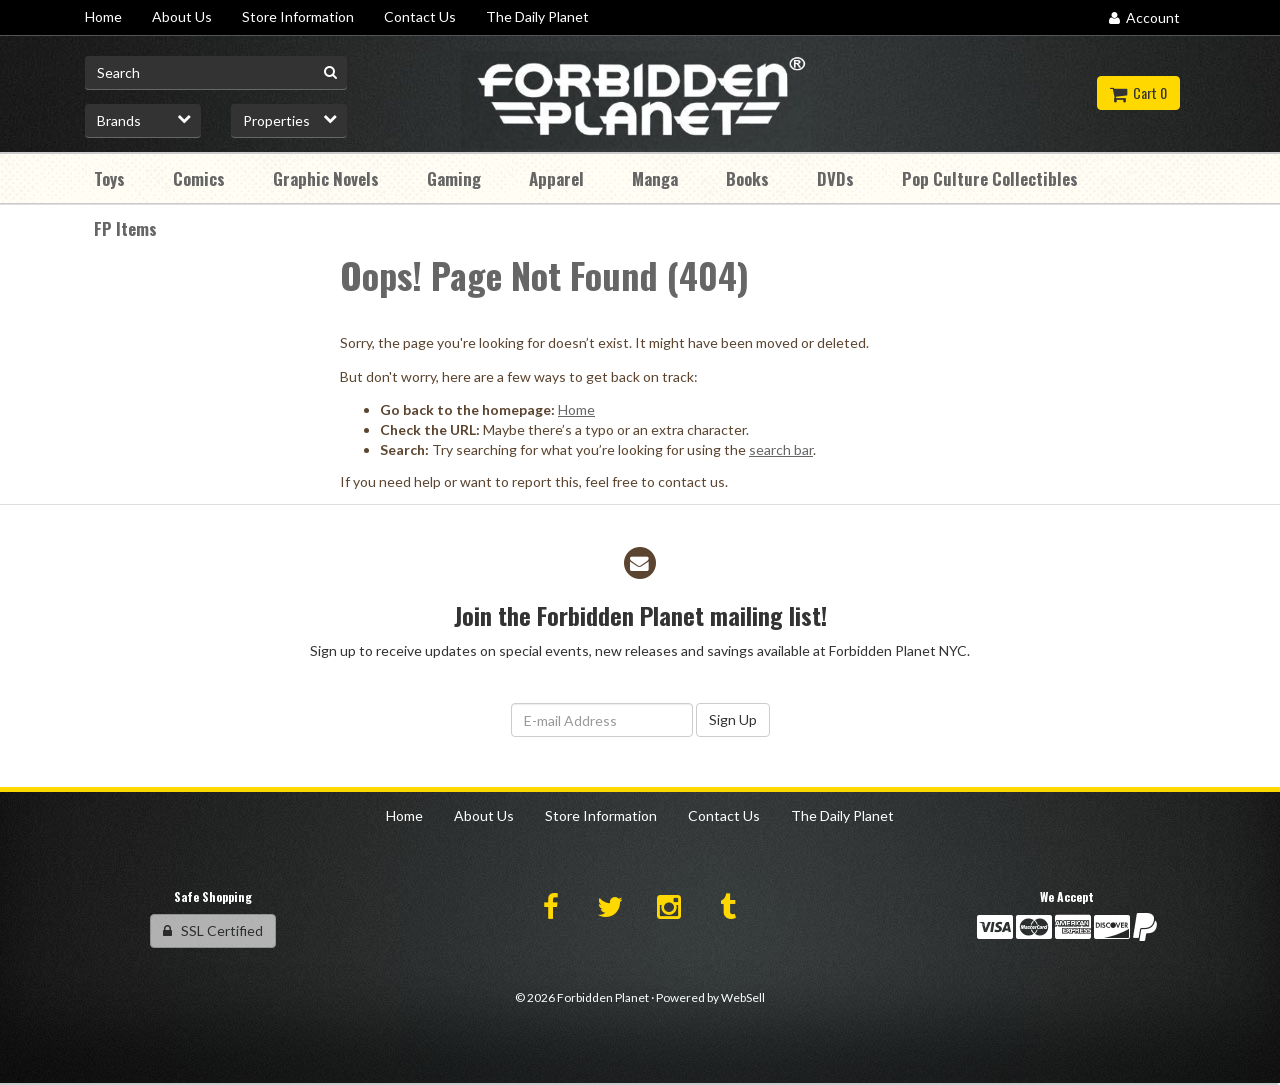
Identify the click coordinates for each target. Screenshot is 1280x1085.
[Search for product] (216, 73)
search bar (781, 449)
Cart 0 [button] (1138, 92)
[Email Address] (602, 720)
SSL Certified (213, 930)
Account (1144, 17)
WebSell (743, 997)
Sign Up (733, 719)
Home (576, 409)
